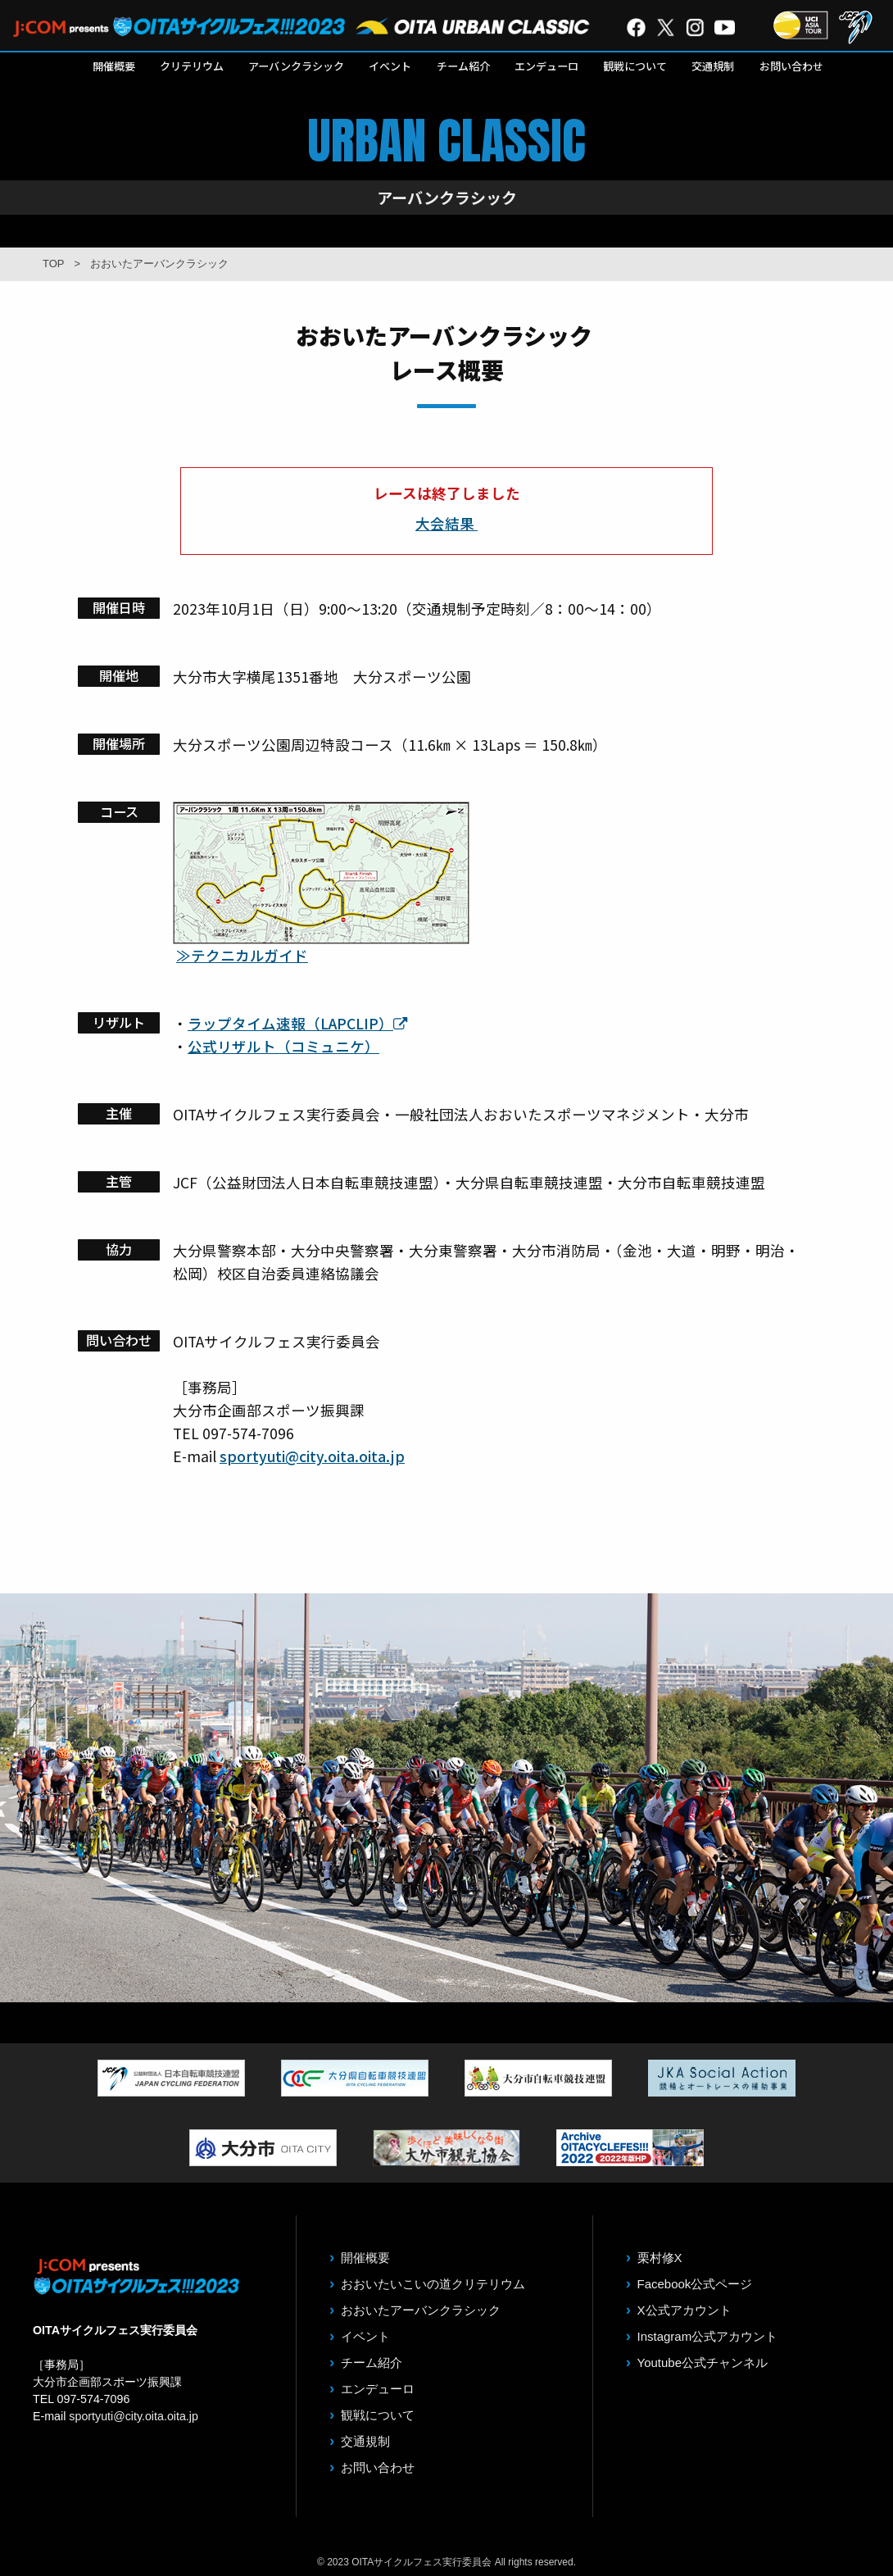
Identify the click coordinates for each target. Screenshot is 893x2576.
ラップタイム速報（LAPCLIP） (298, 1023)
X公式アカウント (684, 2310)
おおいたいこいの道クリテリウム (433, 2284)
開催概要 (114, 66)
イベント (390, 66)
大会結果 (446, 523)
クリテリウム (192, 66)
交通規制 (712, 66)
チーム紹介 (463, 66)
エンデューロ (546, 66)
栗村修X (659, 2258)
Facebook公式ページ (695, 2284)
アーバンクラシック (296, 66)
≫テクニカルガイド (242, 955)
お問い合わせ (791, 66)
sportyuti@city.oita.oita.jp (312, 1456)
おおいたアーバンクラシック (421, 2310)
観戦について (635, 66)
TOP (54, 263)
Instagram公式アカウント (707, 2336)
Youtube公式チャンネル (702, 2362)
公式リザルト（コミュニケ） (283, 1046)
